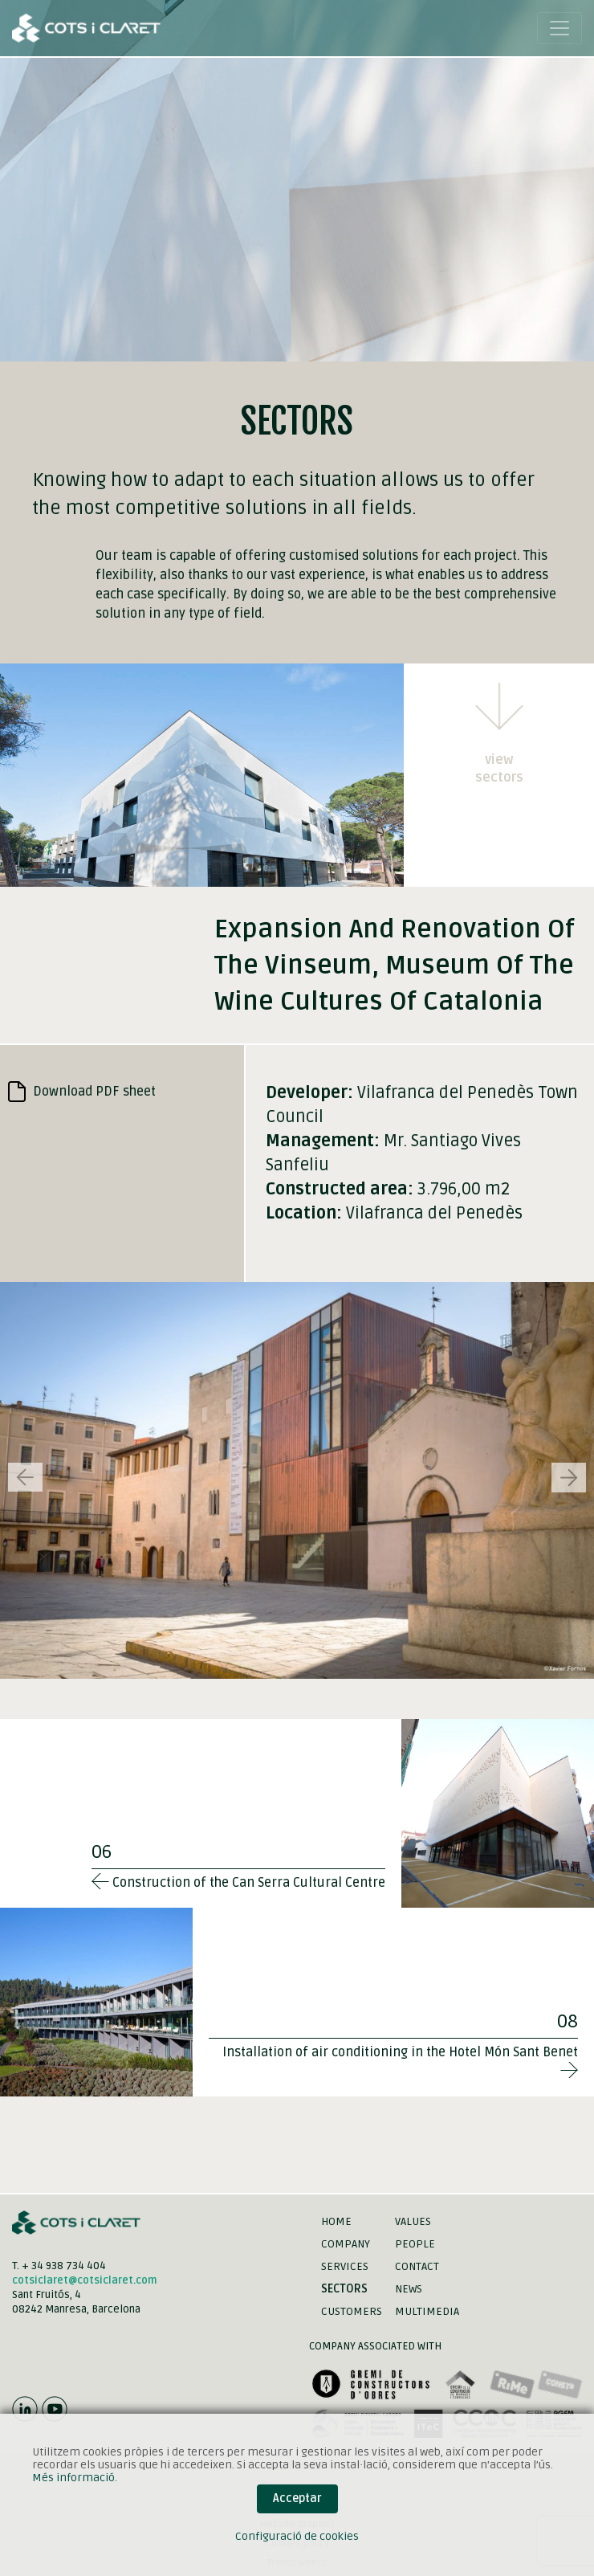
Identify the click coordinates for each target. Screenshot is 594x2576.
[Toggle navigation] (559, 28)
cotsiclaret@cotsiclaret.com (84, 2280)
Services (344, 2266)
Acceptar (297, 2498)
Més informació (73, 2477)
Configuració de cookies (297, 2536)
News (408, 2289)
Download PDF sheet (82, 1091)
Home (336, 2221)
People (415, 2244)
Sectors (344, 2289)
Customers (351, 2311)
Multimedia (427, 2311)
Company (345, 2244)
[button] (568, 1477)
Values (413, 2221)
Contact (417, 2266)
